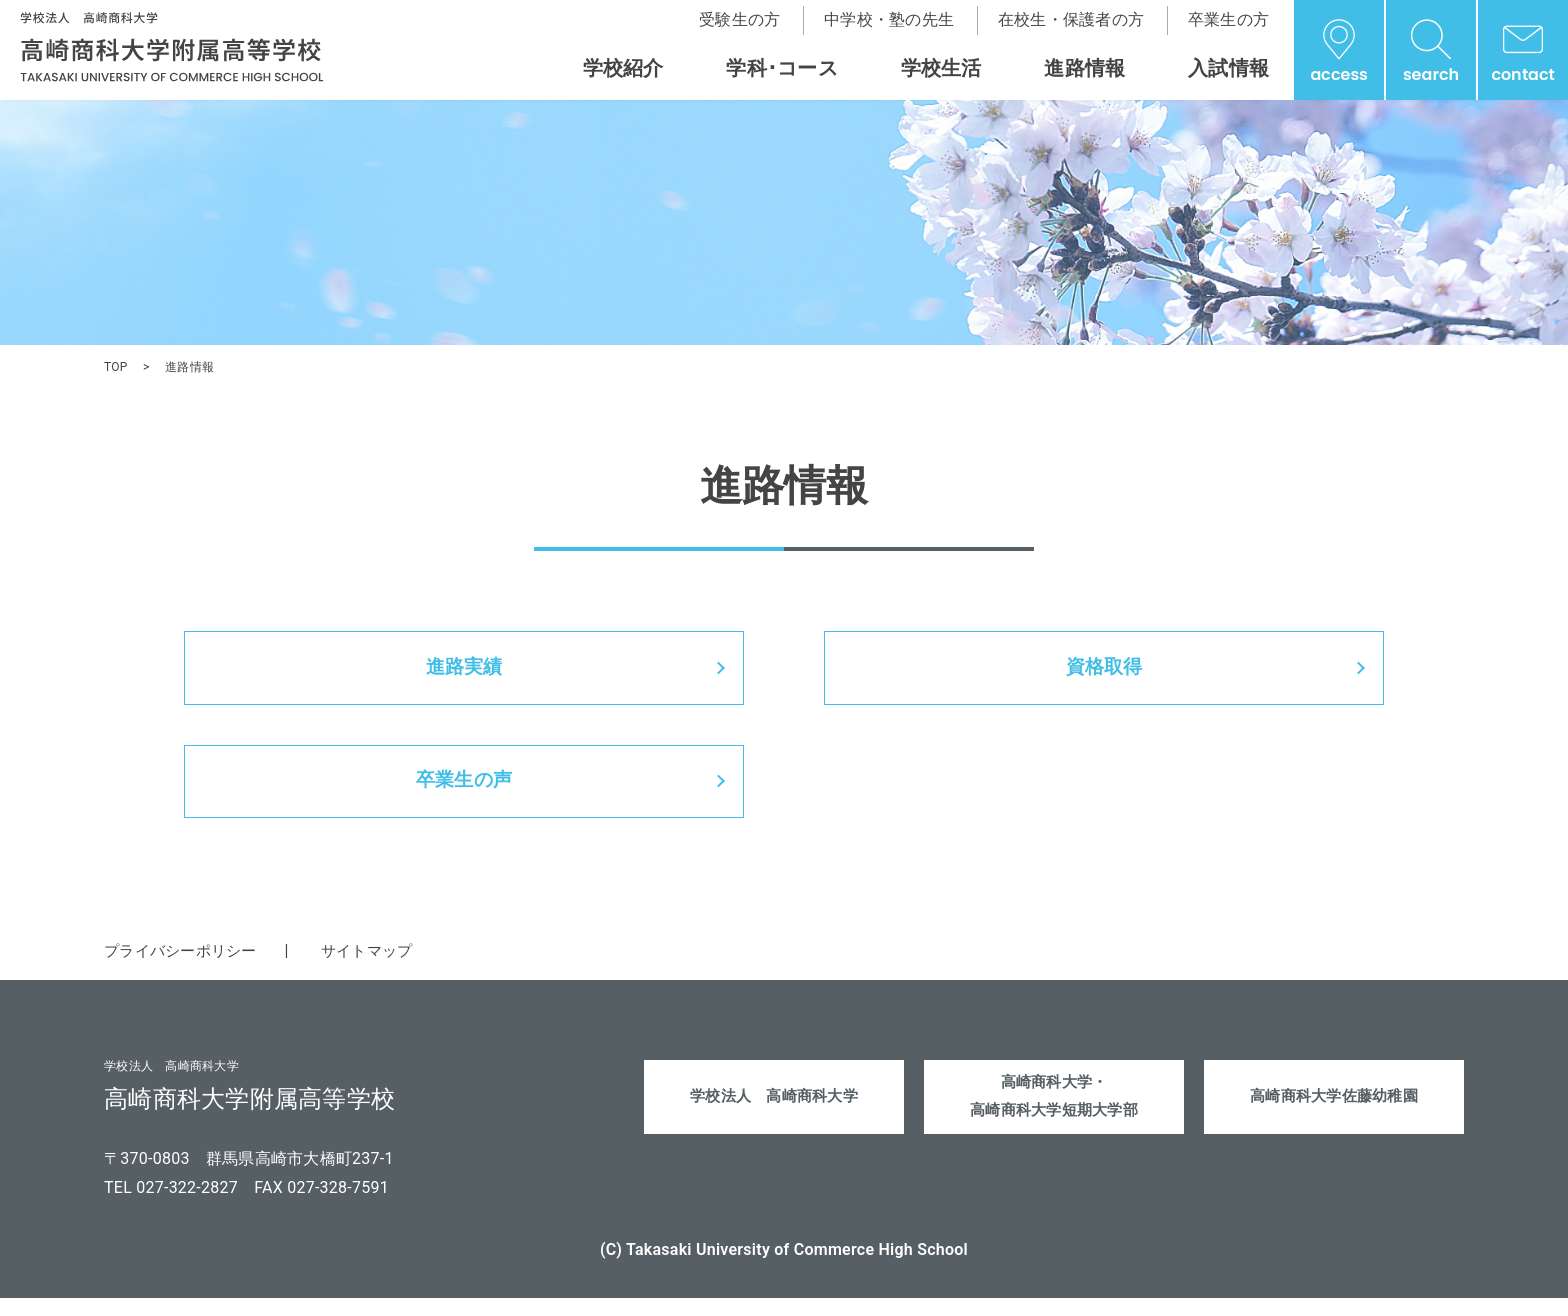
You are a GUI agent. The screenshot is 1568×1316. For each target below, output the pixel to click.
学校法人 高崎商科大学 (774, 1116)
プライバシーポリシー (185, 967)
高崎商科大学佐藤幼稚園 (1334, 1116)
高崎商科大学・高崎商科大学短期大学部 (1054, 1116)
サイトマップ (380, 967)
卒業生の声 (463, 794)
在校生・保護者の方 (1071, 19)
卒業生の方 (1228, 19)
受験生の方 (739, 19)
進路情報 (1084, 68)
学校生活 (941, 68)
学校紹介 (623, 68)
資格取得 (1104, 672)
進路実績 (464, 672)
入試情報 (1228, 68)
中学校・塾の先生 (889, 19)
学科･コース (782, 68)
